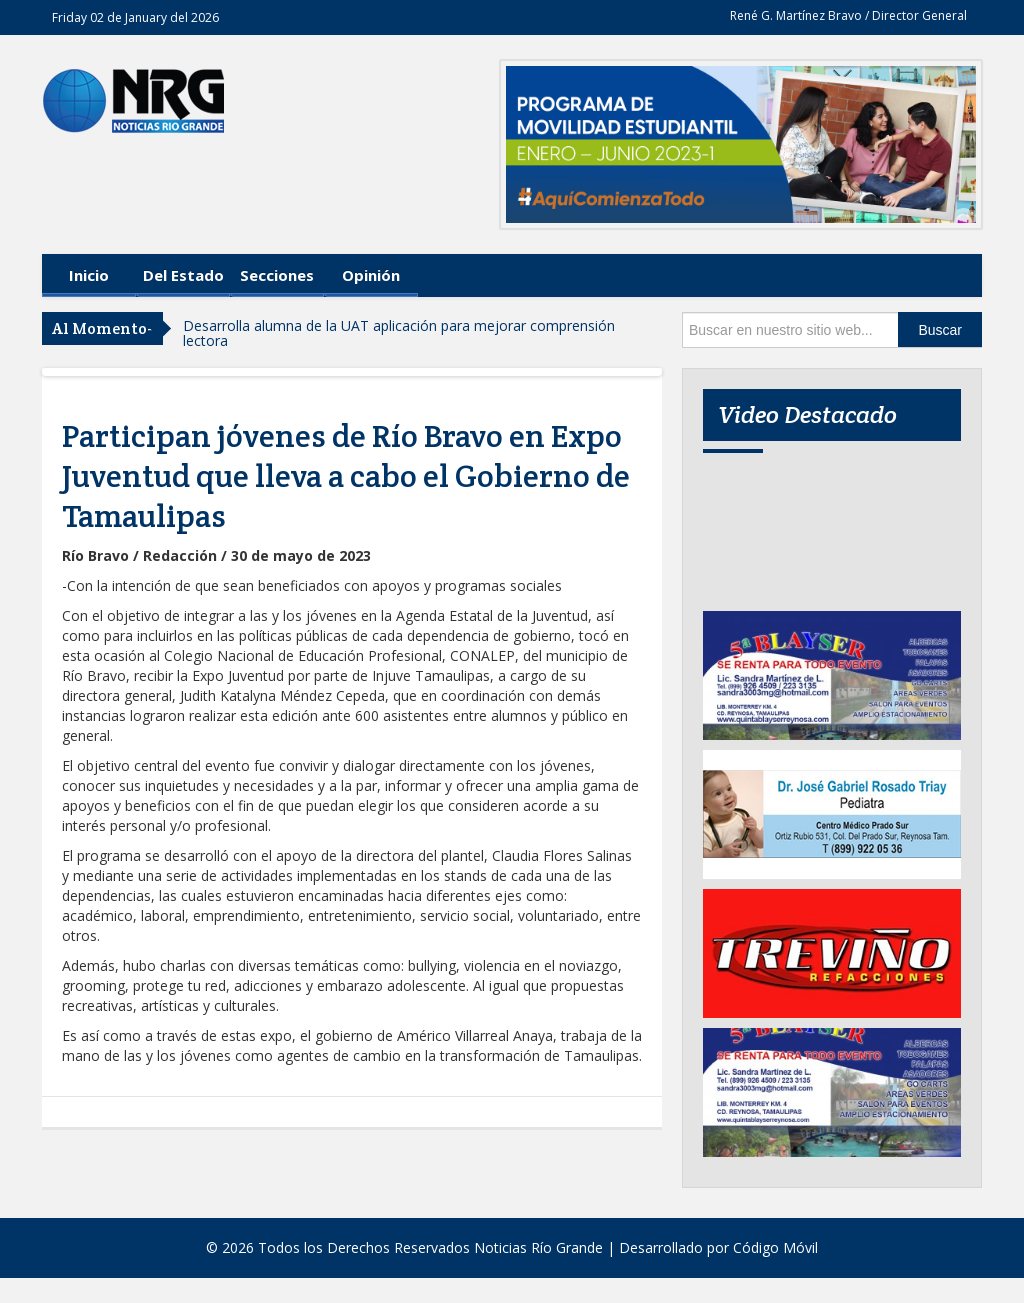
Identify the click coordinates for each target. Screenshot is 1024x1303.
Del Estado (183, 275)
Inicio (89, 275)
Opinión (371, 275)
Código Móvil (775, 1247)
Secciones (277, 275)
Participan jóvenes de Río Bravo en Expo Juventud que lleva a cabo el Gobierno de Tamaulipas (346, 476)
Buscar (940, 330)
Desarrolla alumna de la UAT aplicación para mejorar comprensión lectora (399, 333)
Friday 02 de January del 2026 (135, 17)
